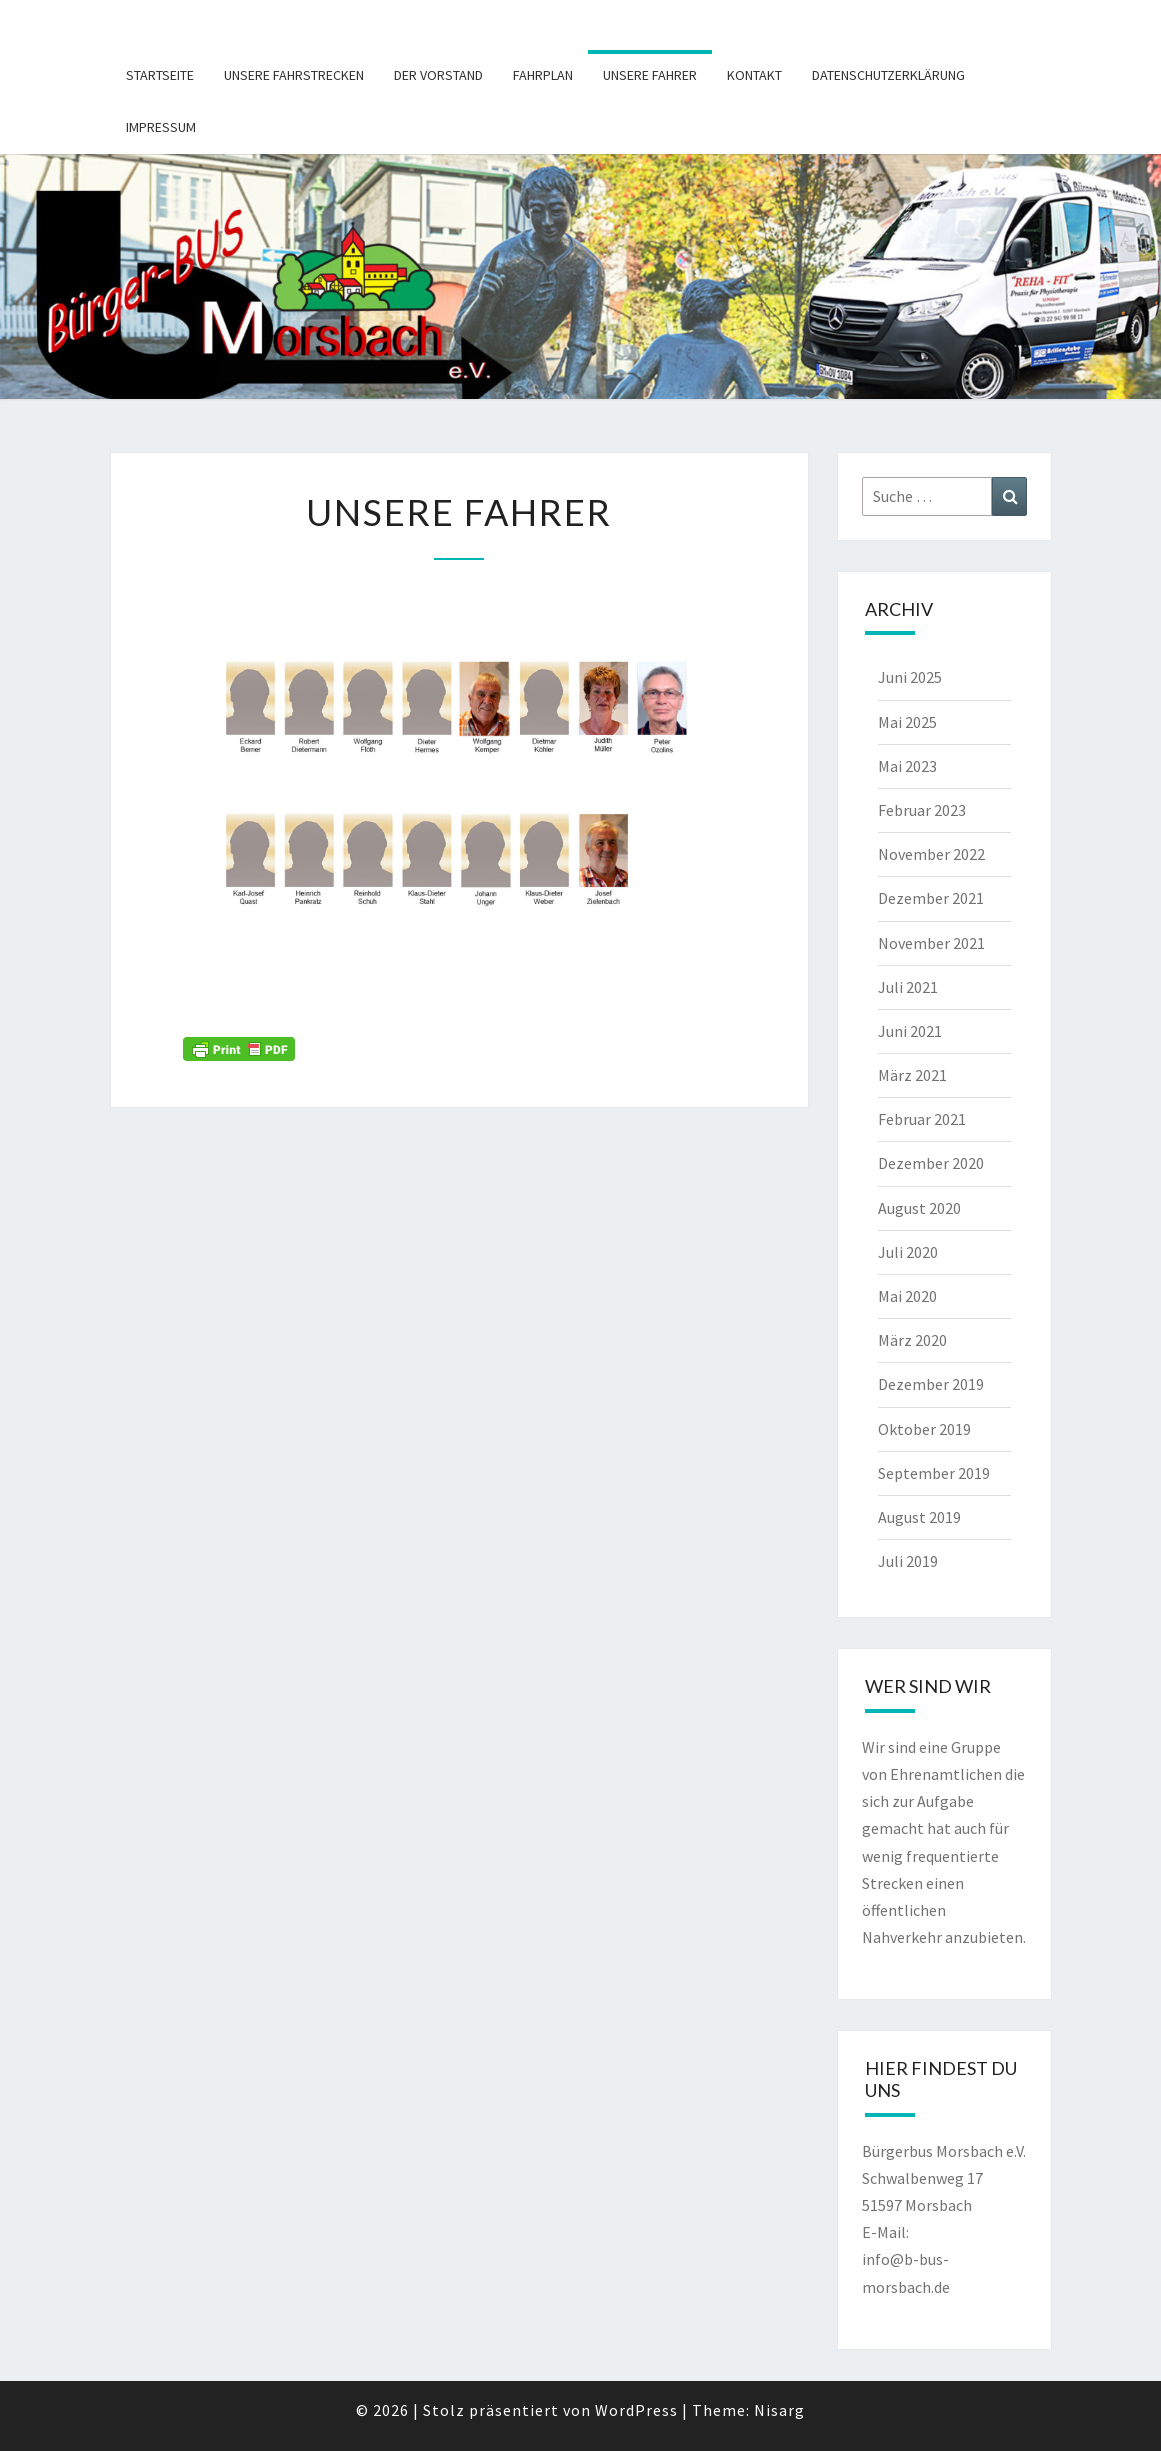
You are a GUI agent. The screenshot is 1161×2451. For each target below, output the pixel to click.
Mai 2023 (907, 766)
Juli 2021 (908, 987)
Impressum (161, 127)
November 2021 (931, 943)
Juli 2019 (908, 1561)
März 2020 (912, 1340)
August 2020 (919, 1208)
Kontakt (754, 75)
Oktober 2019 (924, 1429)
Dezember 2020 (931, 1163)
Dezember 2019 (931, 1384)
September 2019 (934, 1473)
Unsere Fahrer (650, 75)
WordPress (636, 2410)
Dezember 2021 (931, 898)
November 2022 (931, 854)
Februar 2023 (922, 810)
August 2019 (919, 1517)
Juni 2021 (910, 1031)
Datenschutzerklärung (888, 75)
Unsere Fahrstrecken (294, 75)
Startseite (160, 75)
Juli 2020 (908, 1252)
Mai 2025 (907, 722)
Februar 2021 (922, 1119)
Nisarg (779, 2410)
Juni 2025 (910, 677)
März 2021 (912, 1075)
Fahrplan (543, 75)
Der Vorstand (438, 75)
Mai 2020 (907, 1296)
